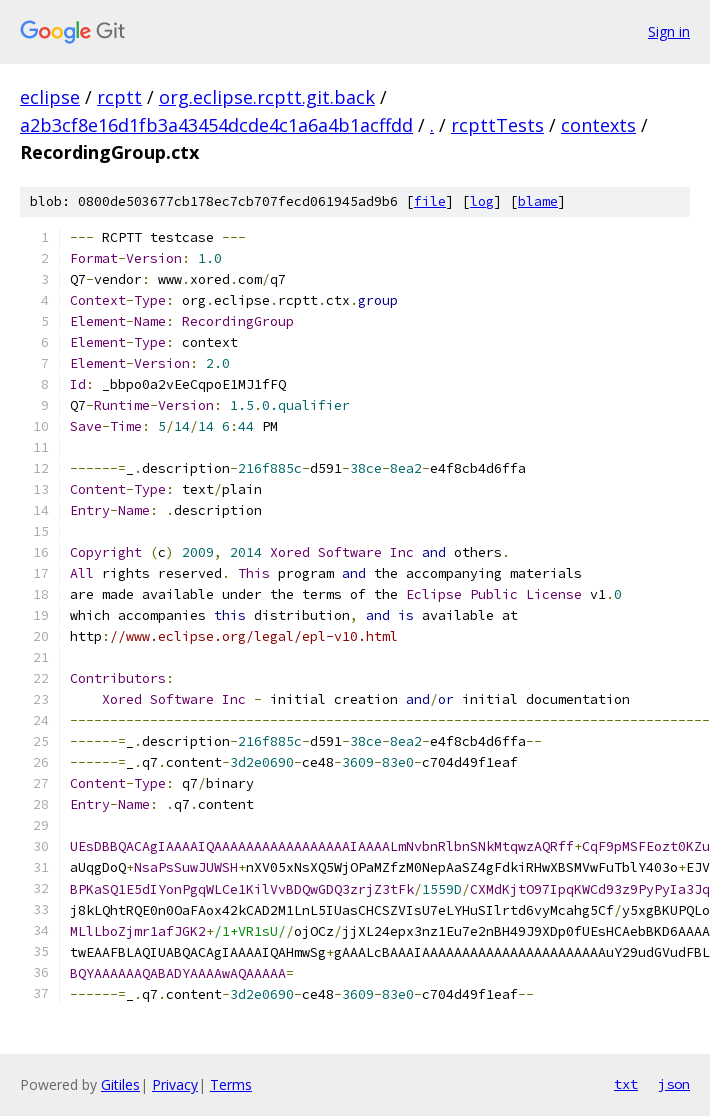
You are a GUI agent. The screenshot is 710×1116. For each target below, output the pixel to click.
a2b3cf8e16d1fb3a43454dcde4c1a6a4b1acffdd (216, 125)
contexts (598, 125)
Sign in (669, 31)
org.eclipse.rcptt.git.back (267, 97)
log (482, 201)
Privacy (175, 1084)
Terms (231, 1084)
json (674, 1084)
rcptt (119, 97)
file (430, 201)
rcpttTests (497, 125)
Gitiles (120, 1084)
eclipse (50, 97)
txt (626, 1084)
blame (538, 201)
